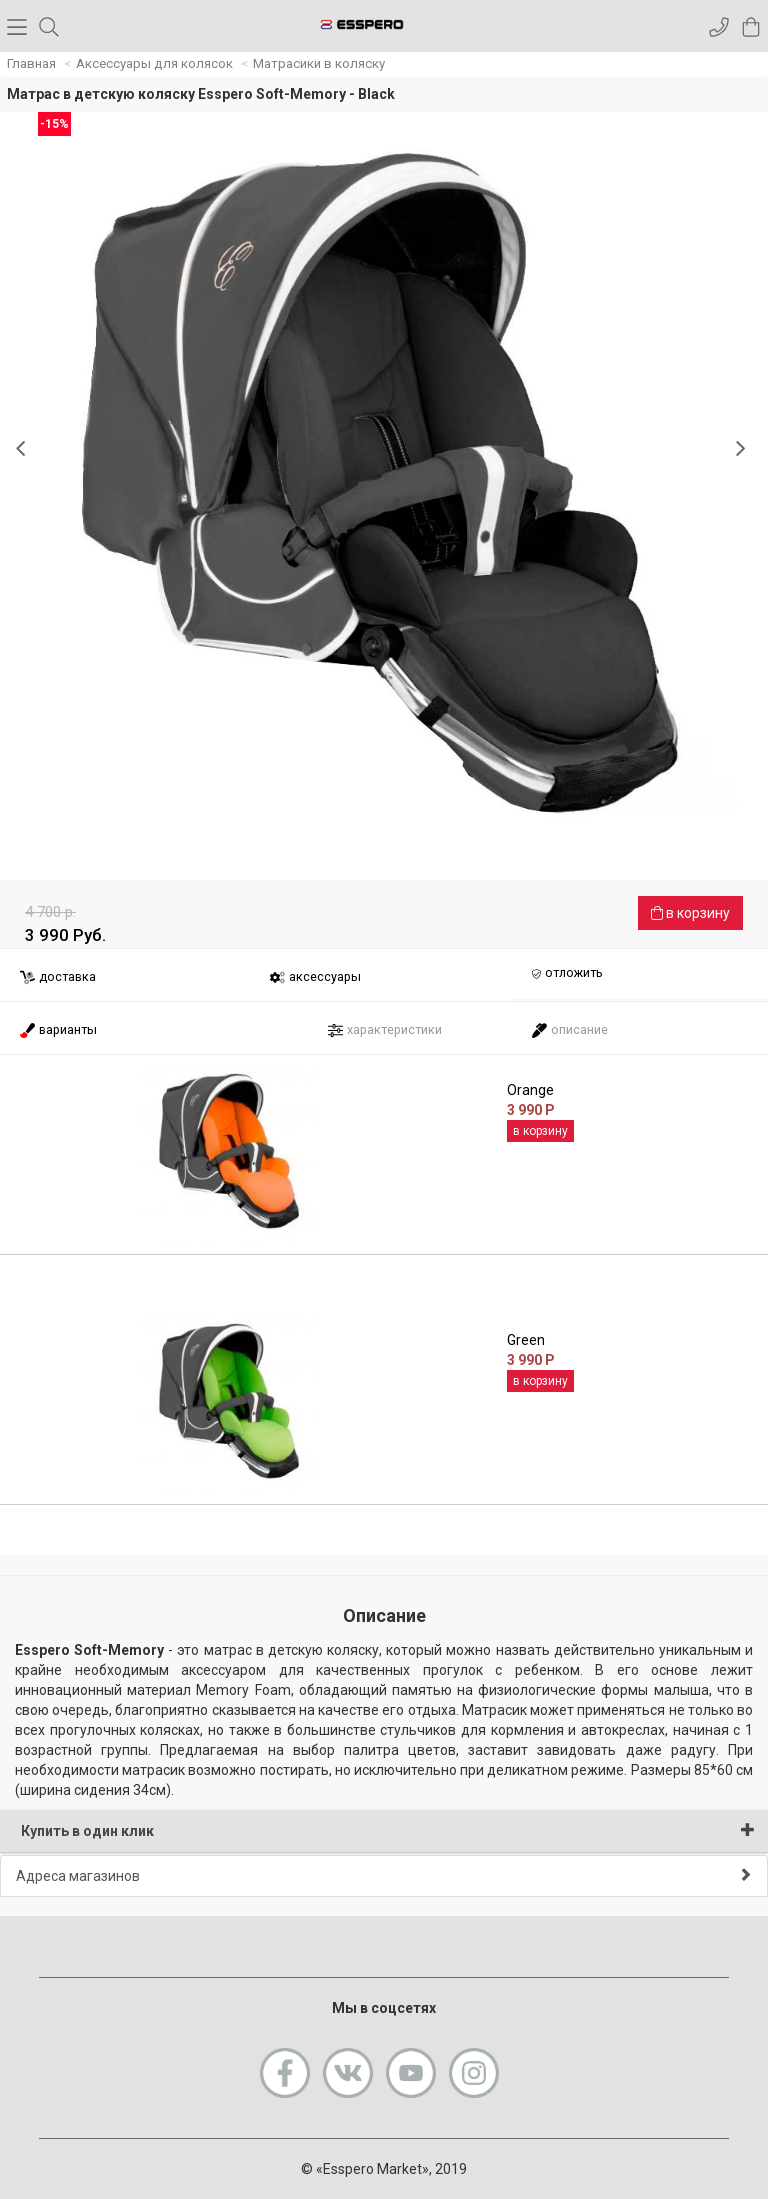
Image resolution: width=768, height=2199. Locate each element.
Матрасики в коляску (319, 63)
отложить (567, 974)
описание (569, 1030)
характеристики (384, 1030)
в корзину (690, 913)
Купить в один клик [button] (388, 1830)
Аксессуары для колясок (154, 63)
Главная (31, 63)
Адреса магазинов (384, 1875)
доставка (57, 977)
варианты (58, 1030)
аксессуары (315, 977)
